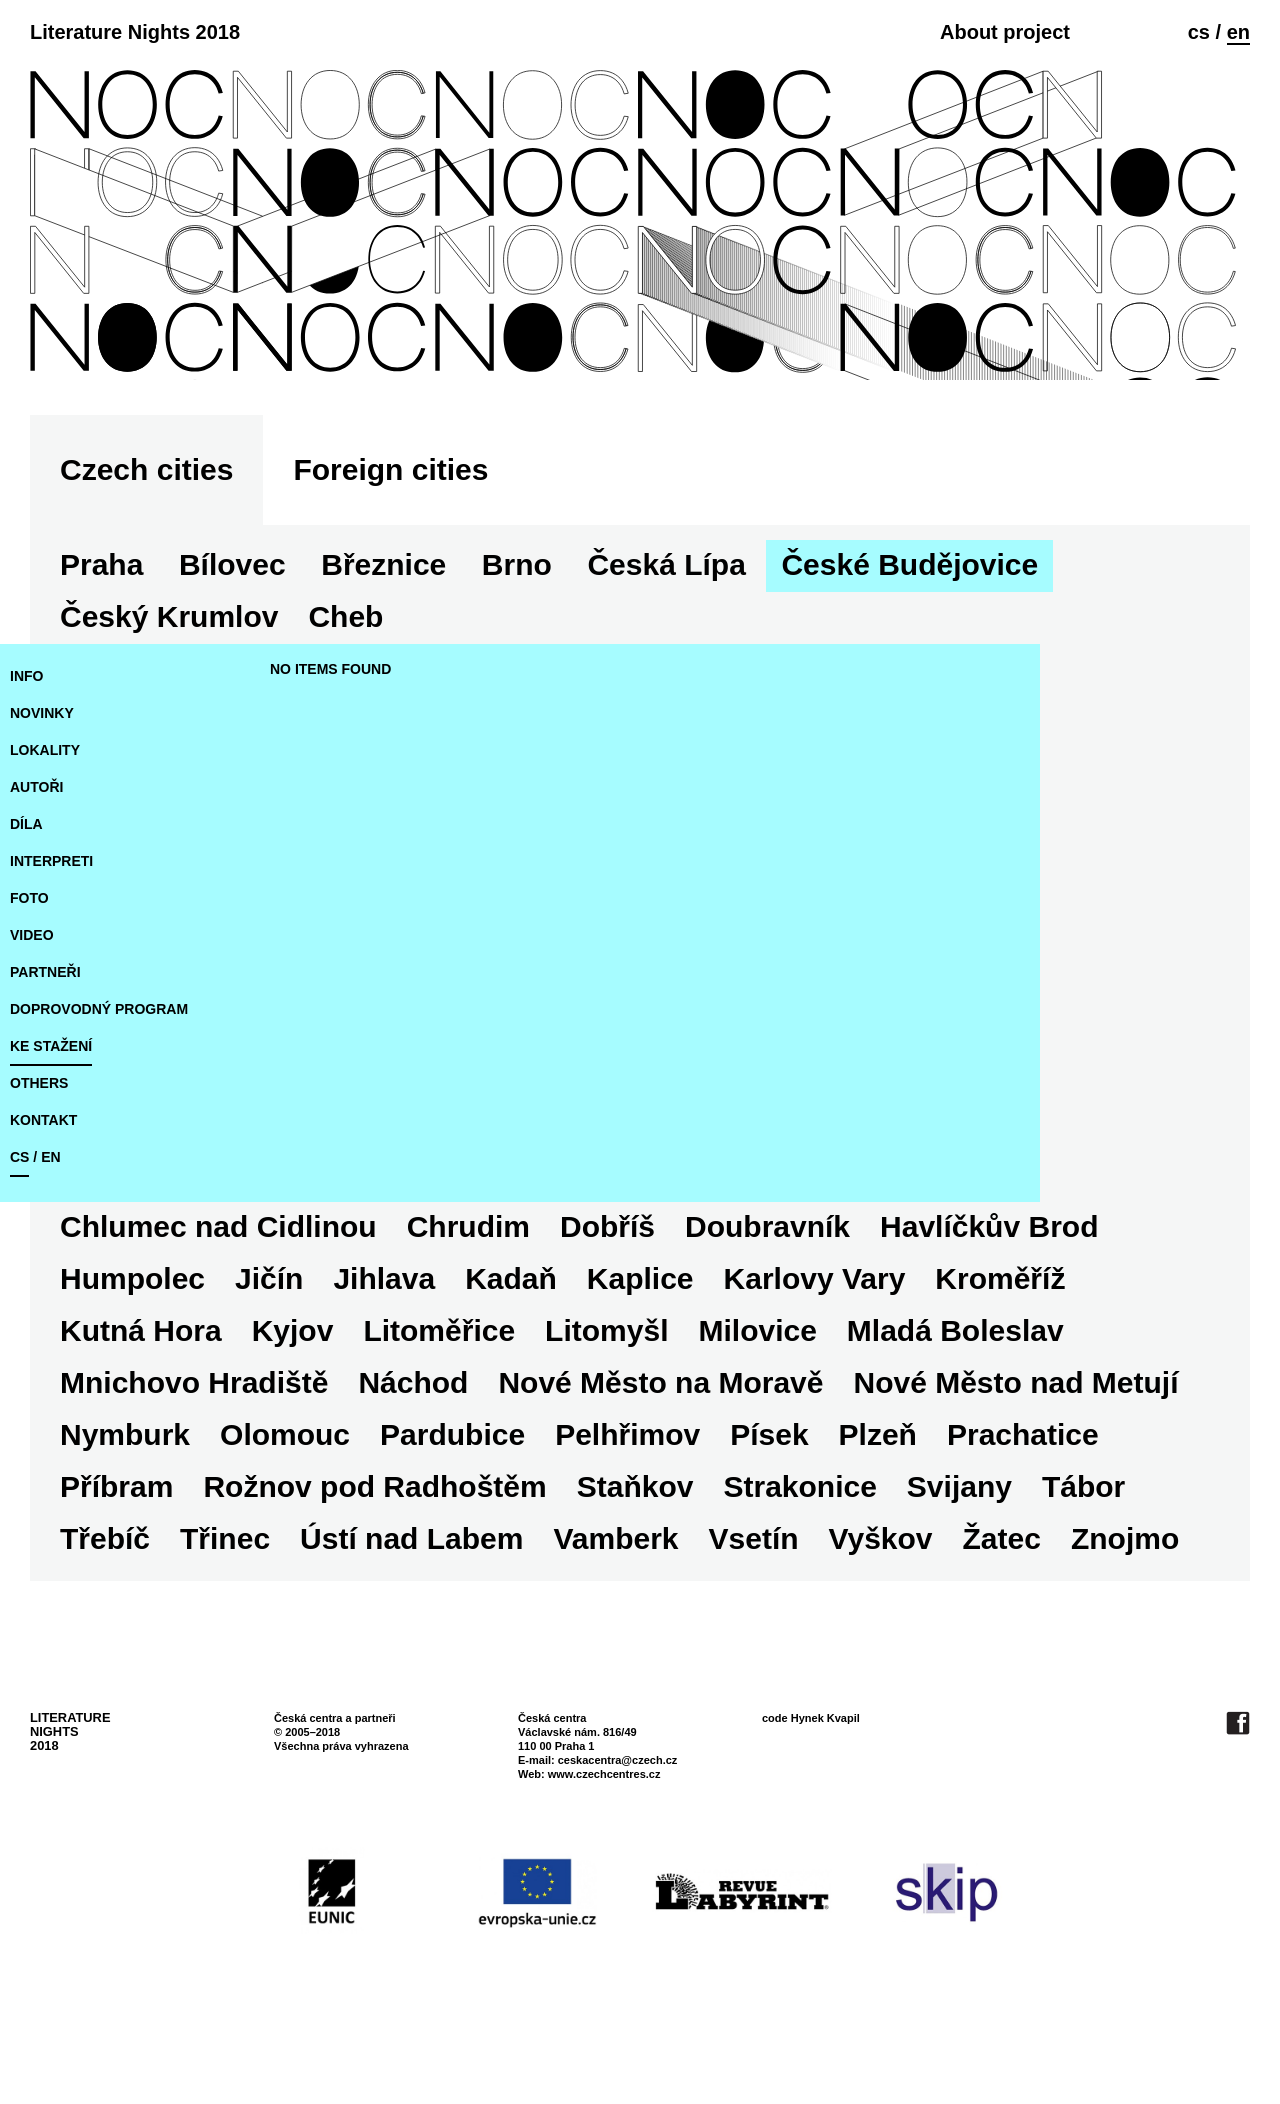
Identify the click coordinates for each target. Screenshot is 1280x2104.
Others (39, 1159)
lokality (45, 826)
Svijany (959, 1562)
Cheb (97, 1302)
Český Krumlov (169, 692)
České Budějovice (909, 640)
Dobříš (712, 1302)
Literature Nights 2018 (135, 32)
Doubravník (872, 1302)
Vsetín (754, 1614)
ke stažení (51, 1122)
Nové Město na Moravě (660, 1458)
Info (26, 752)
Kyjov (293, 1406)
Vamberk (615, 1614)
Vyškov (881, 1614)
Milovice (757, 1406)
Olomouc (285, 1510)
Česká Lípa (666, 640)
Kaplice (640, 1354)
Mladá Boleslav (955, 1406)
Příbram (116, 1562)
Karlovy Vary (815, 1354)
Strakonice (799, 1562)
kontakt (43, 1196)
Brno (517, 640)
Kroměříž (1000, 1354)
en (1238, 32)
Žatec (1002, 1614)
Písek (769, 1510)
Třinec (225, 1614)
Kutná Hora (141, 1406)
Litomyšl (606, 1406)
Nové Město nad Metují (1015, 1458)
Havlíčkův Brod (1094, 1302)
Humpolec (132, 1354)
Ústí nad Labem (411, 1614)
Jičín (269, 1354)
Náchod (413, 1458)
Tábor (1083, 1562)
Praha (101, 640)
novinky (42, 789)
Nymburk (125, 1510)
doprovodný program (99, 1085)
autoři (36, 863)
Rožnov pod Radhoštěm (374, 1562)
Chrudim (573, 1302)
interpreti (51, 937)
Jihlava (384, 1354)
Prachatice (1023, 1510)
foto (29, 974)
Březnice (383, 640)
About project (1005, 32)
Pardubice (452, 1510)
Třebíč (105, 1614)
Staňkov (635, 1562)
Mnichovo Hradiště (194, 1458)
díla (26, 900)
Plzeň (878, 1510)
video (32, 1011)
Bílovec (232, 640)
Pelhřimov (627, 1510)
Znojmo (1125, 1614)
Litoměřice (439, 1406)
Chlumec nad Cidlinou (323, 1302)
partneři (45, 1048)
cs (1199, 32)
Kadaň (511, 1354)
